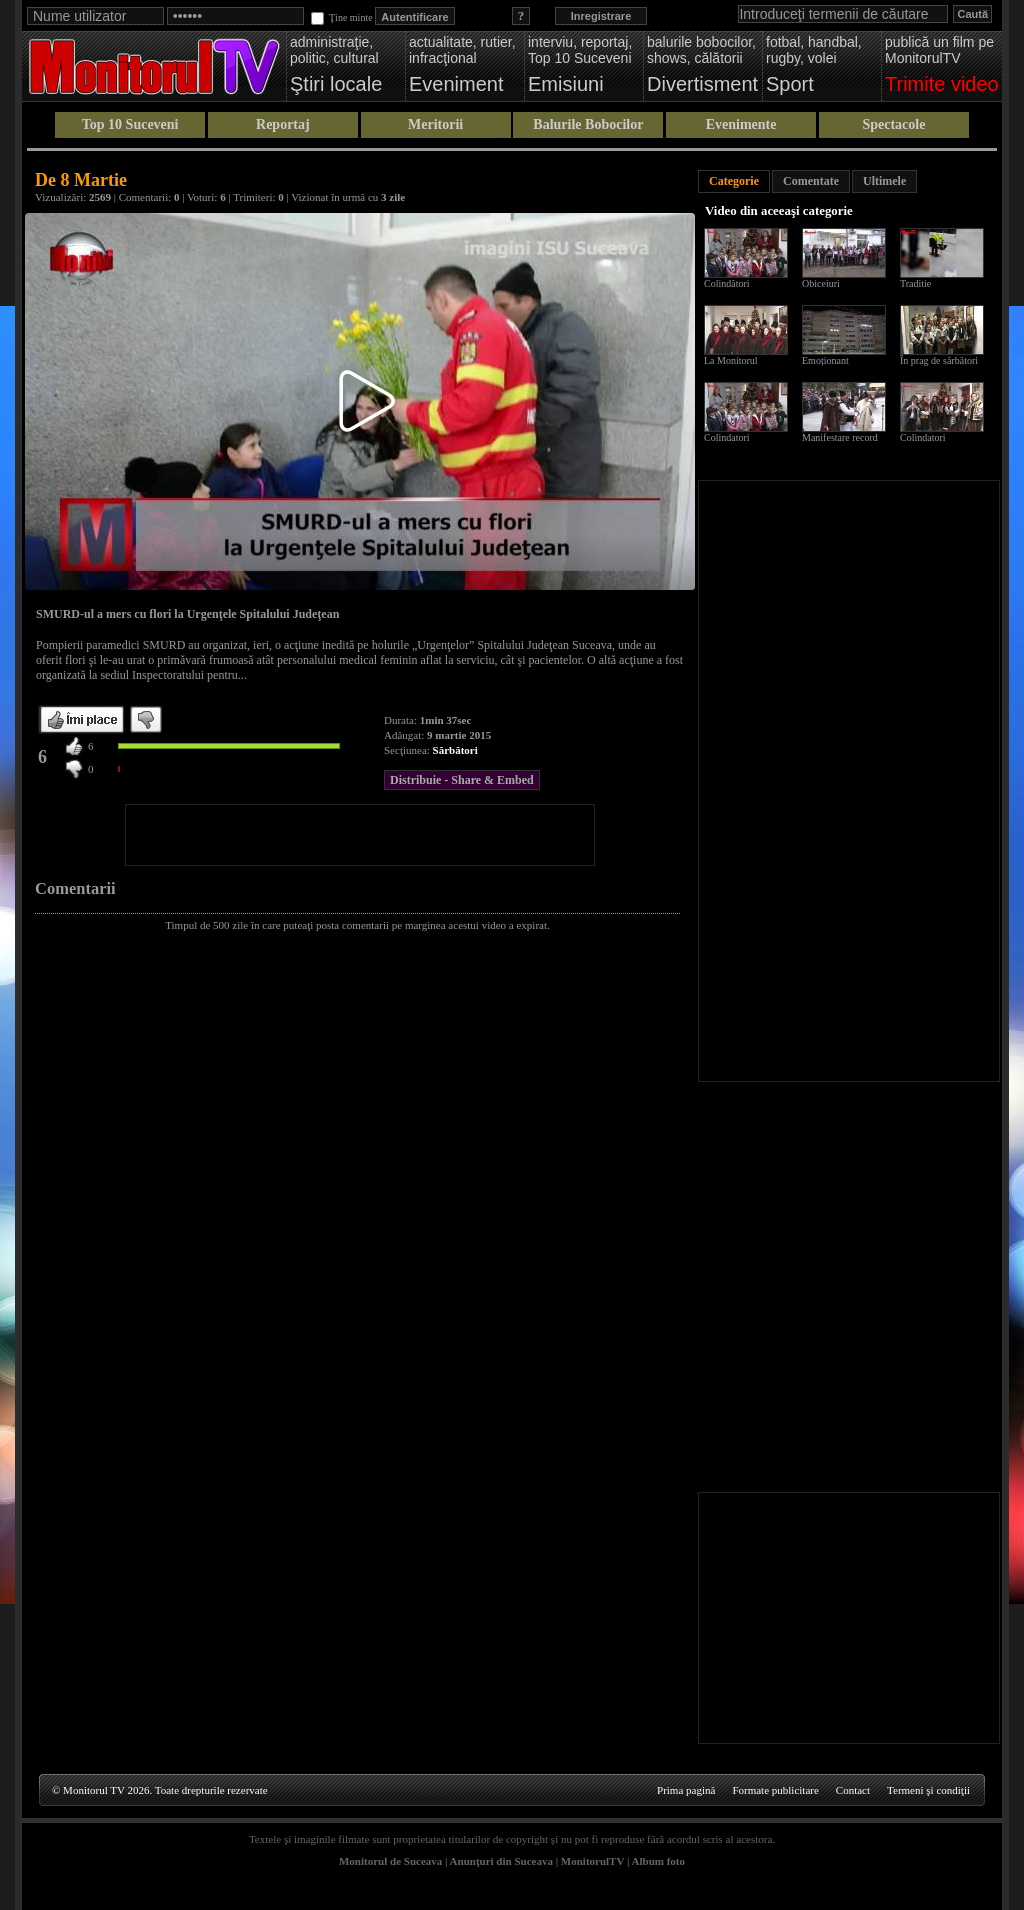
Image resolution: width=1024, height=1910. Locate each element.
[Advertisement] (360, 835)
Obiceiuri (821, 283)
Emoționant (825, 360)
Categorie (734, 181)
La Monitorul (731, 360)
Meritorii (435, 124)
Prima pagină (686, 1790)
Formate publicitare (775, 1790)
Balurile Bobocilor (588, 124)
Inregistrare (601, 16)
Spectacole (893, 124)
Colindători (727, 283)
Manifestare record (840, 437)
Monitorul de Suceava (390, 1861)
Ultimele (884, 181)
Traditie (915, 283)
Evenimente (741, 124)
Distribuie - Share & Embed (462, 780)
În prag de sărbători (939, 360)
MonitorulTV (592, 1861)
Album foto (658, 1861)
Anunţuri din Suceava (501, 1861)
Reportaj (283, 124)
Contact (853, 1790)
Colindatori (727, 437)
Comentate (811, 181)
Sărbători (455, 750)
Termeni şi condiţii (928, 1790)
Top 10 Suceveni (130, 124)
